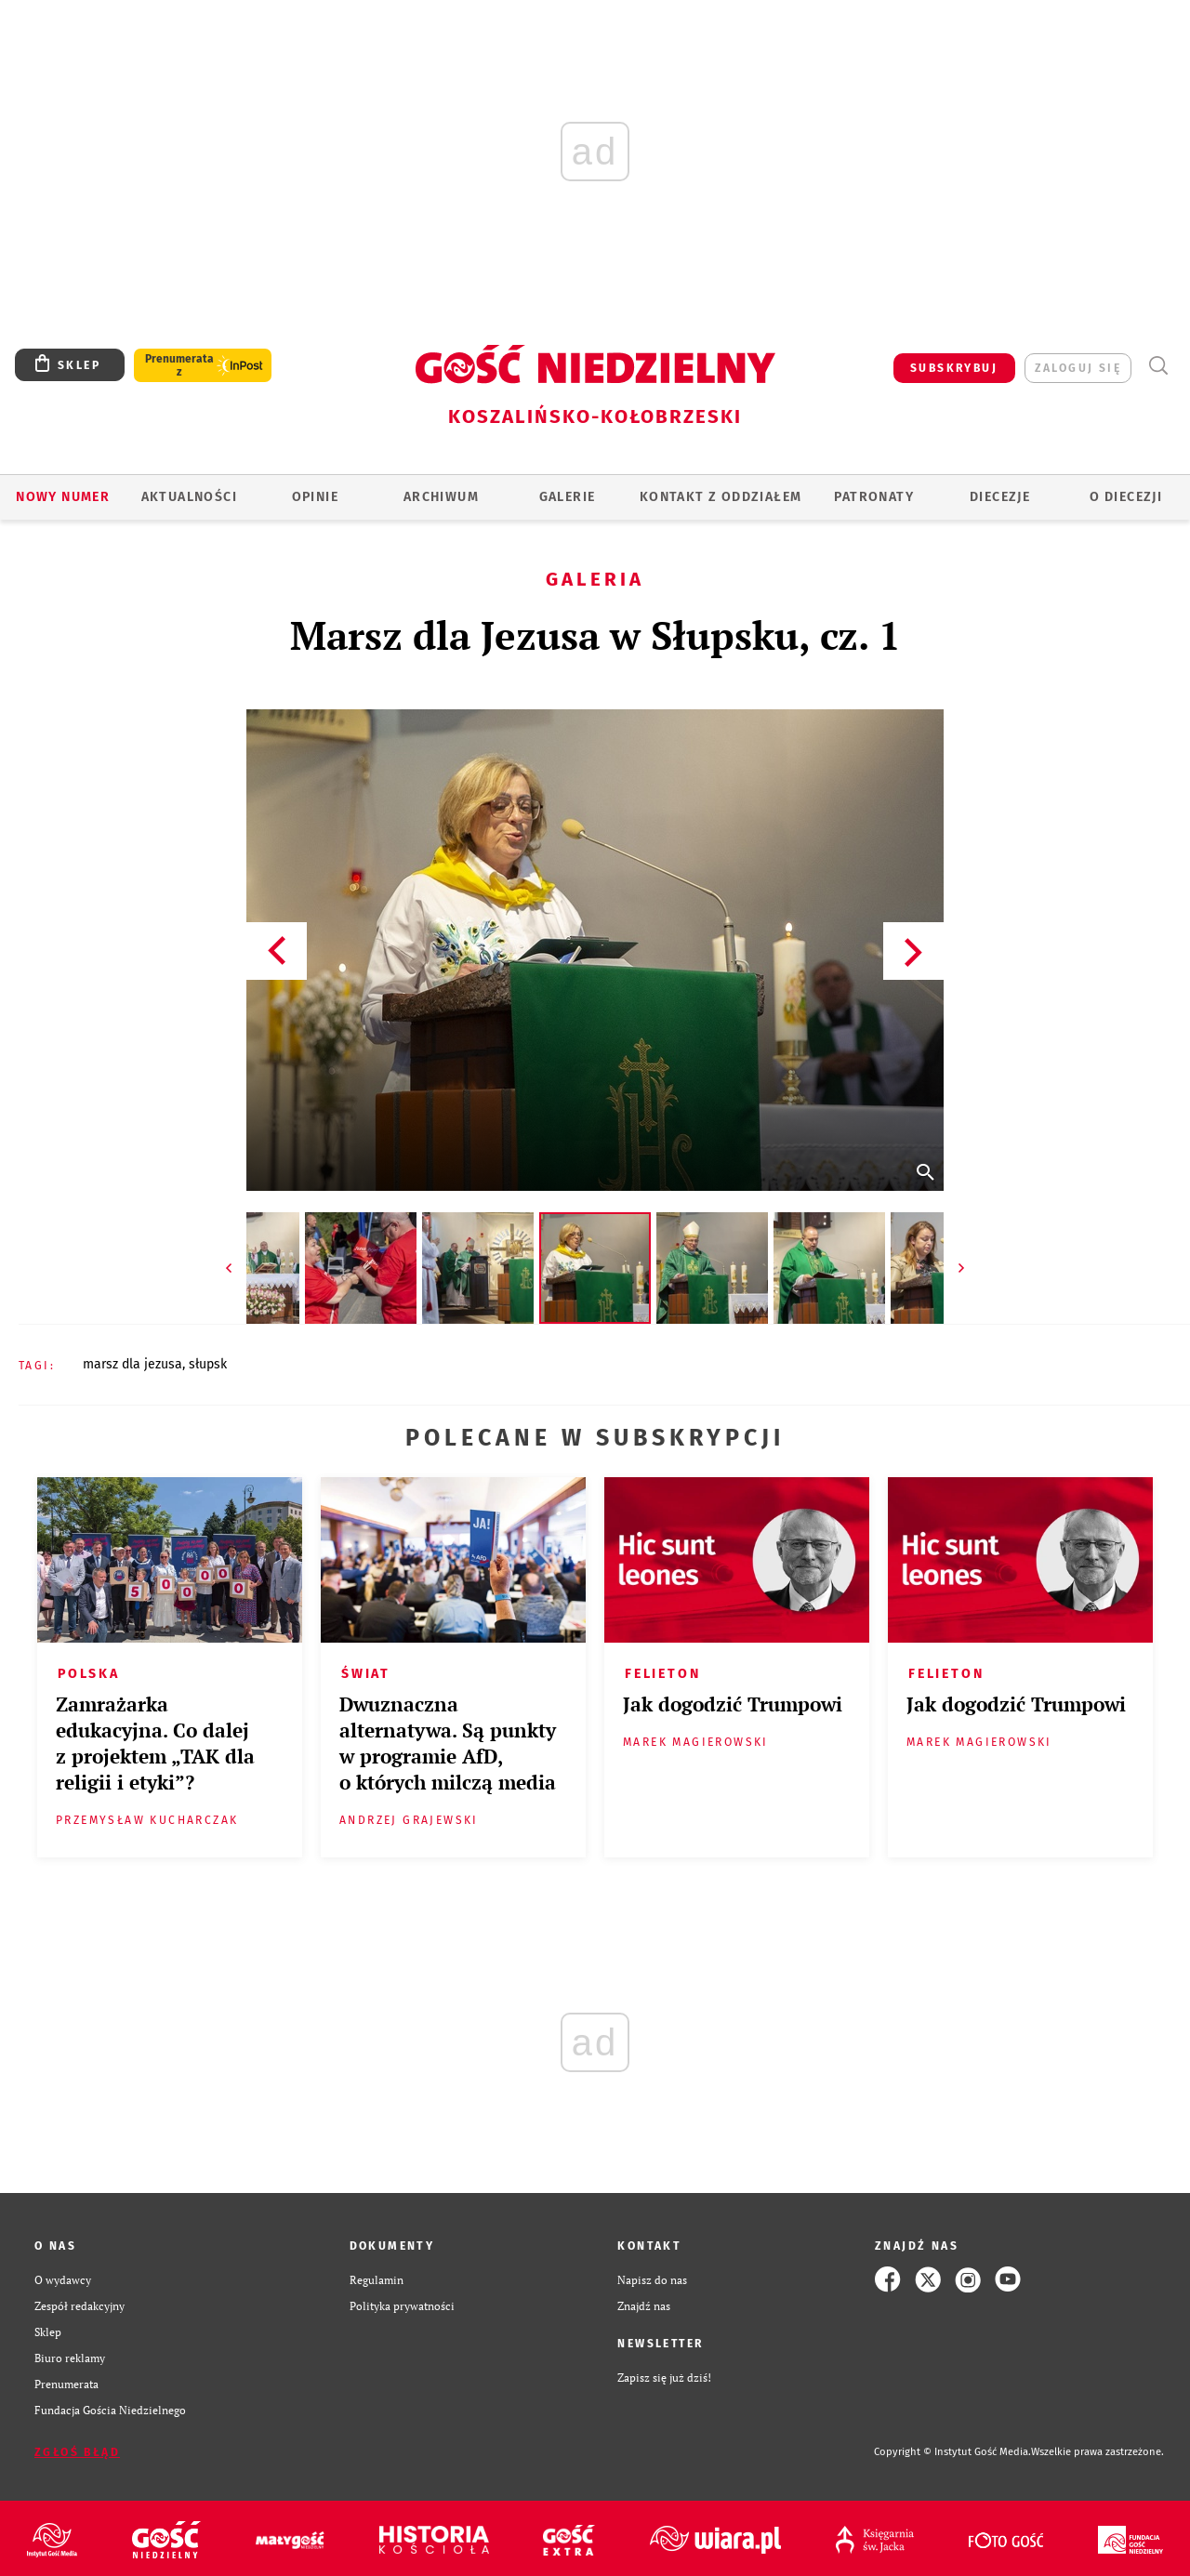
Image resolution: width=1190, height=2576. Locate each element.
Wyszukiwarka (1158, 366)
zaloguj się (1078, 368)
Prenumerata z (179, 365)
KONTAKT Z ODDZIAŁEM (721, 497)
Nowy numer (63, 497)
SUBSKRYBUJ (954, 368)
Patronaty (874, 497)
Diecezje (1000, 497)
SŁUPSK (208, 1364)
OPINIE (315, 497)
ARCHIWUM (441, 497)
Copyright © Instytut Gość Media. (952, 2452)
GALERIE (567, 497)
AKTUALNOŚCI (189, 497)
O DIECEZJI (1126, 497)
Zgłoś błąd (77, 2452)
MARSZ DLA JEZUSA (132, 1364)
